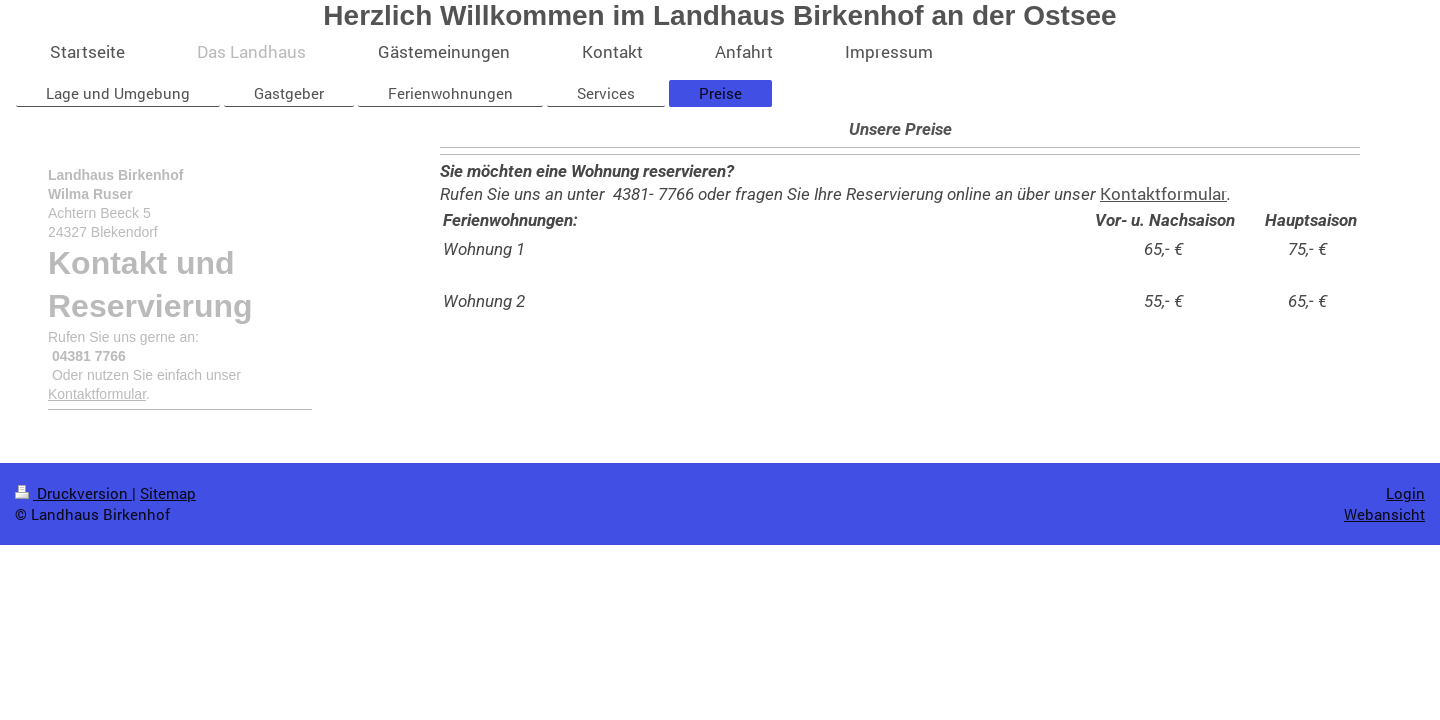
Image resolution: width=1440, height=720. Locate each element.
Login (1405, 493)
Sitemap (168, 493)
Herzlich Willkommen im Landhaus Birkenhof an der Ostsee (719, 15)
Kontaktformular (1163, 193)
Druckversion (73, 493)
